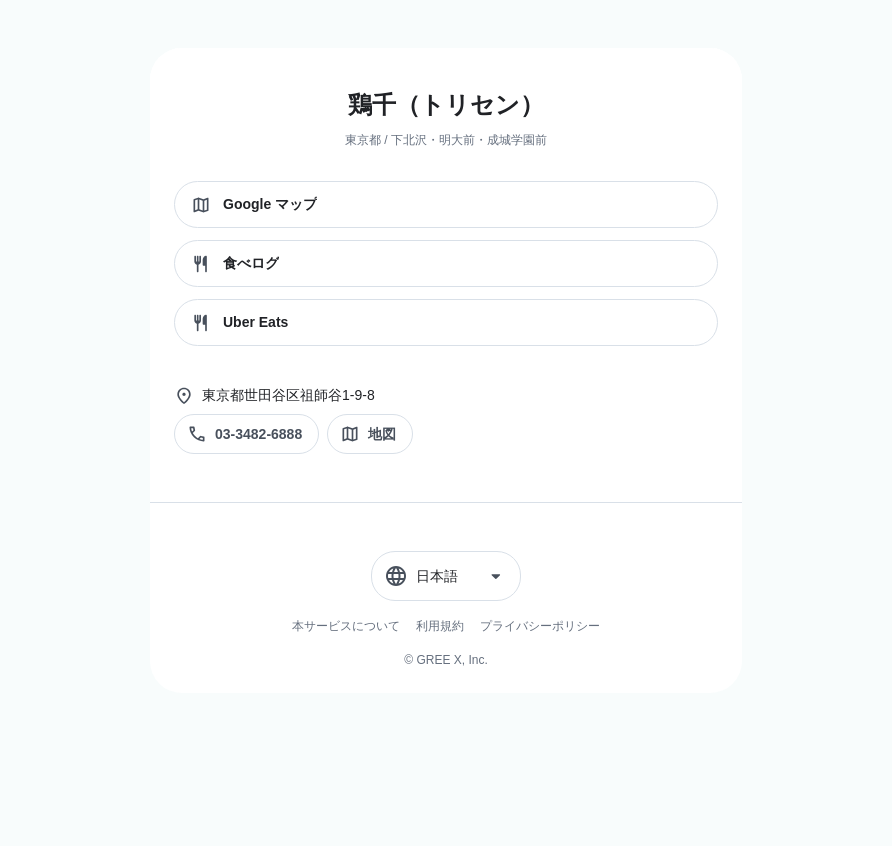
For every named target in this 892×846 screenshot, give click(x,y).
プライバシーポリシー (540, 626)
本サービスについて (346, 626)
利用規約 (440, 626)
